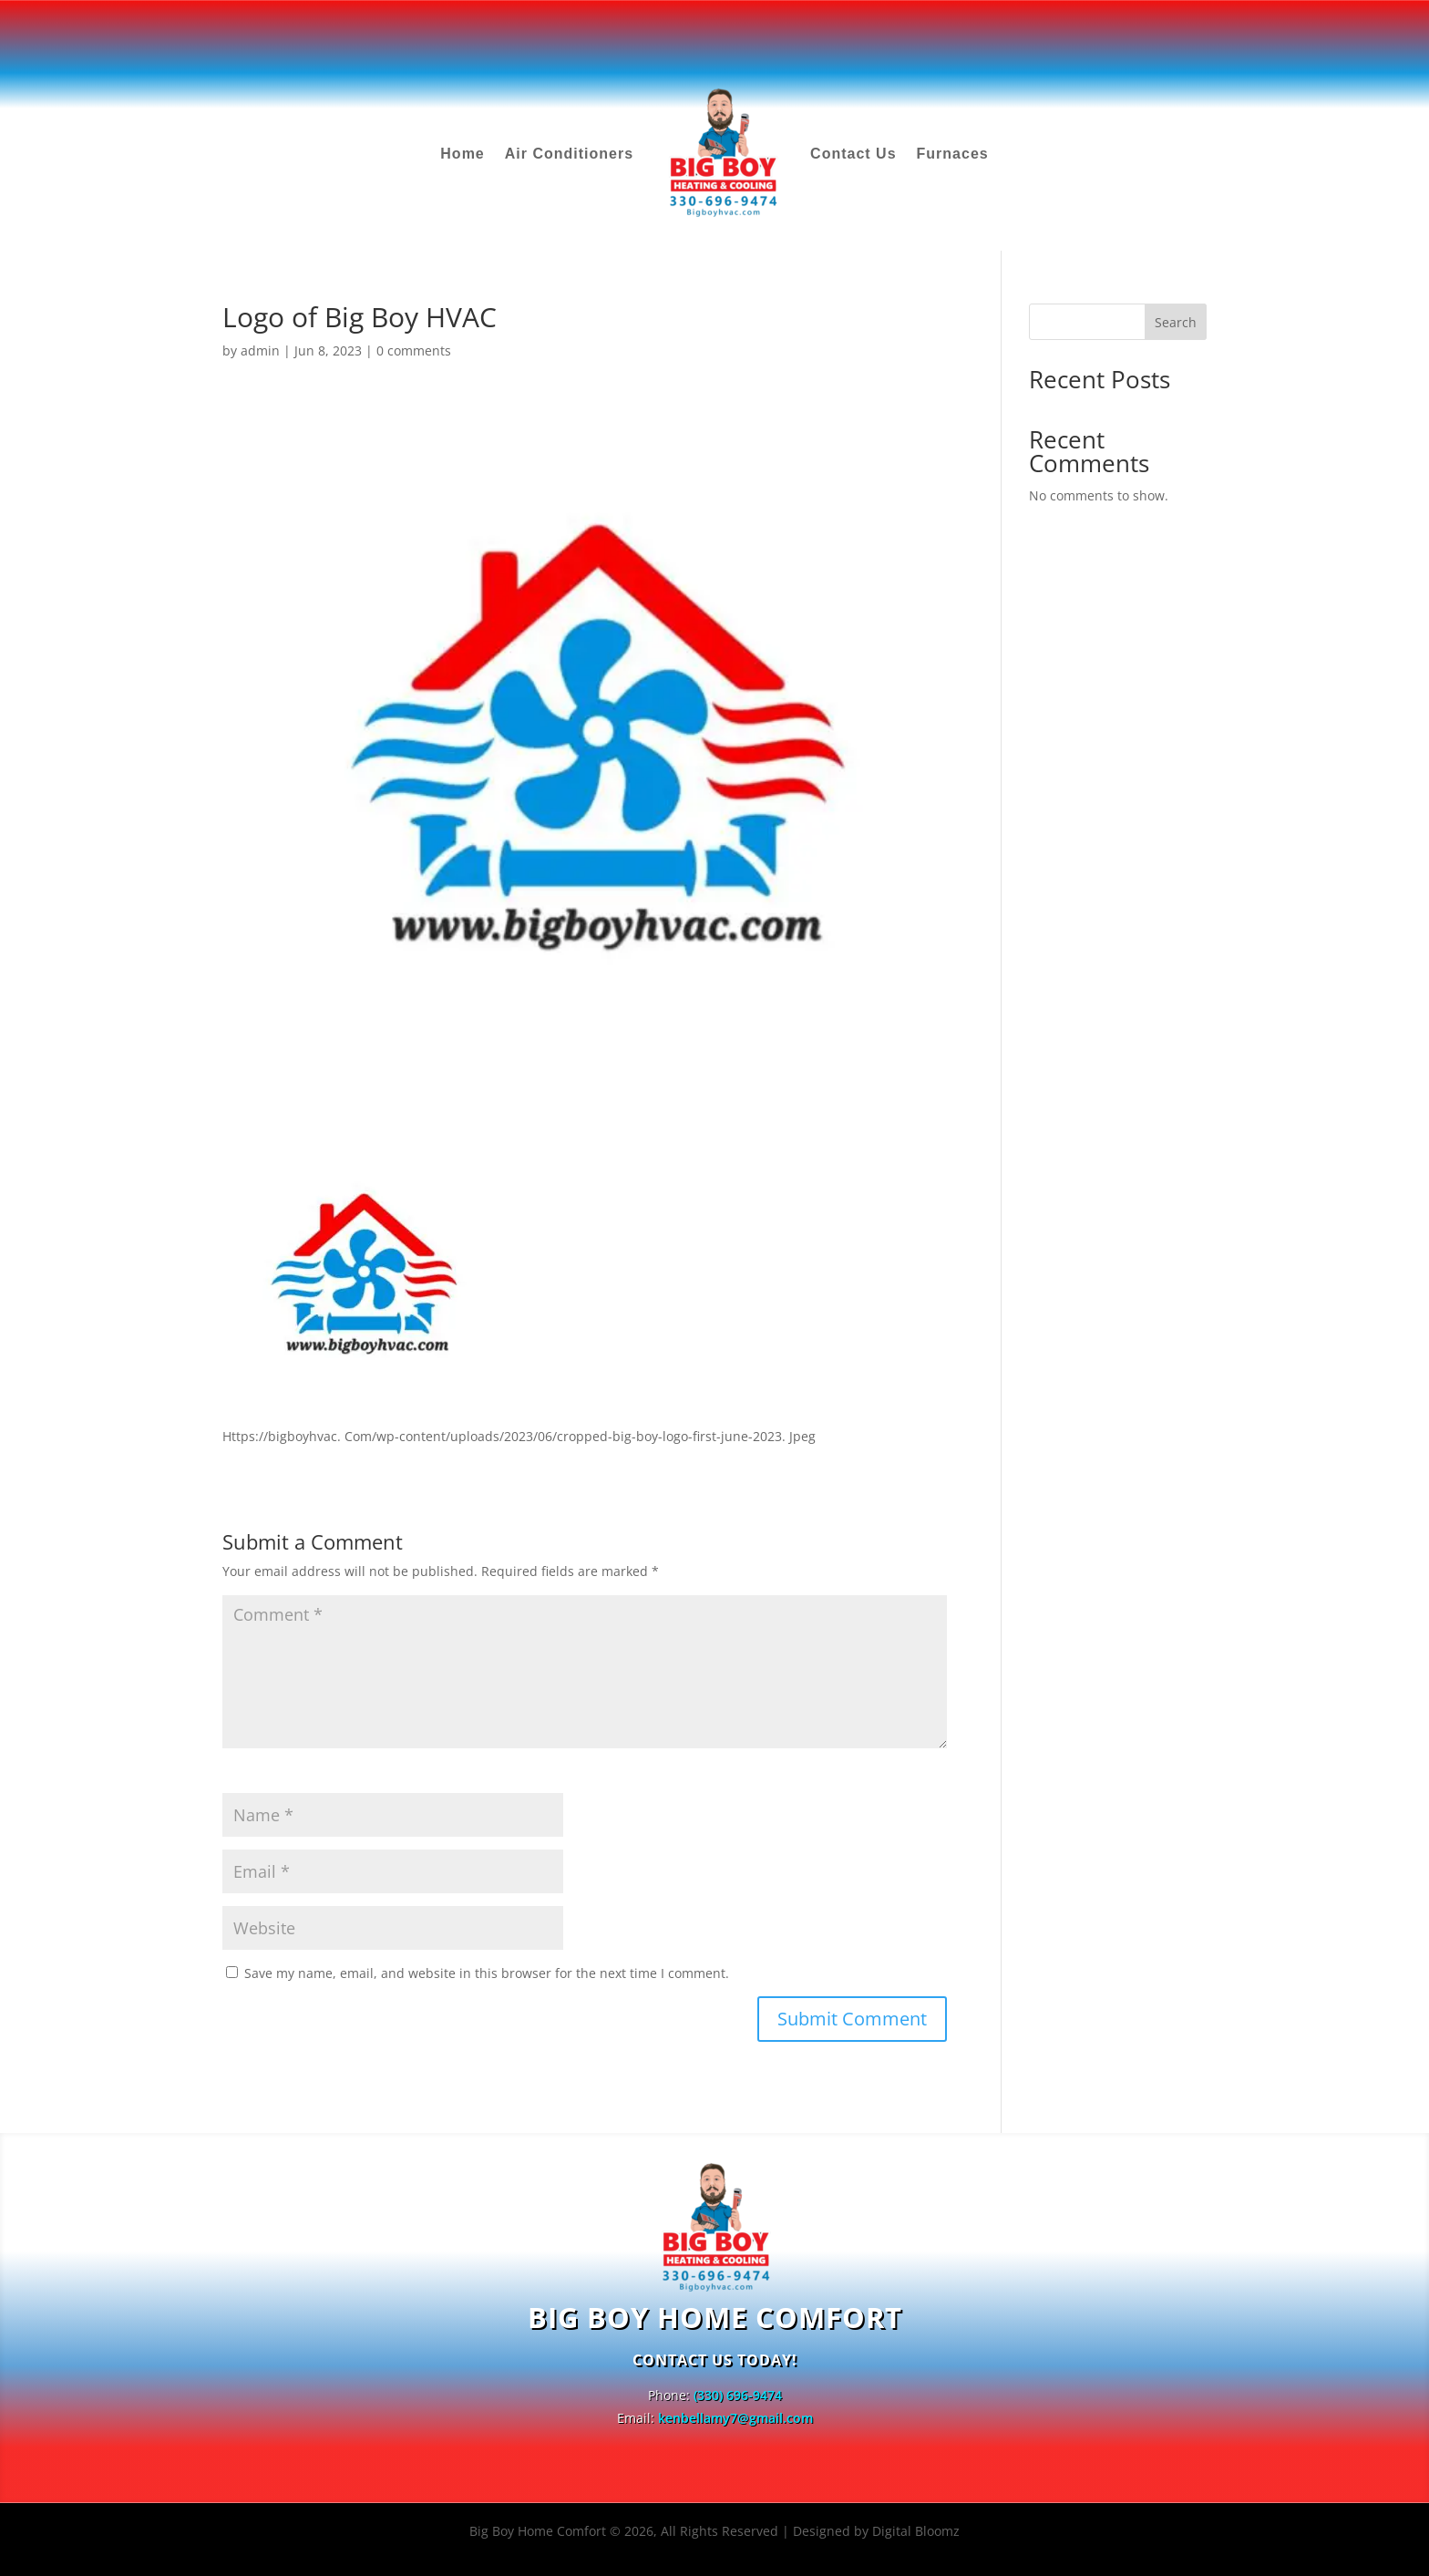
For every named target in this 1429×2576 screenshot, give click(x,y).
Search (1176, 322)
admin (260, 350)
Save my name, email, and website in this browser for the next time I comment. (486, 1973)
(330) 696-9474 (738, 2395)
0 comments (413, 350)
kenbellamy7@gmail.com (735, 2418)
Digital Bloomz (916, 2531)
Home (462, 153)
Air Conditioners (569, 153)
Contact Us (853, 153)
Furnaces (953, 153)
